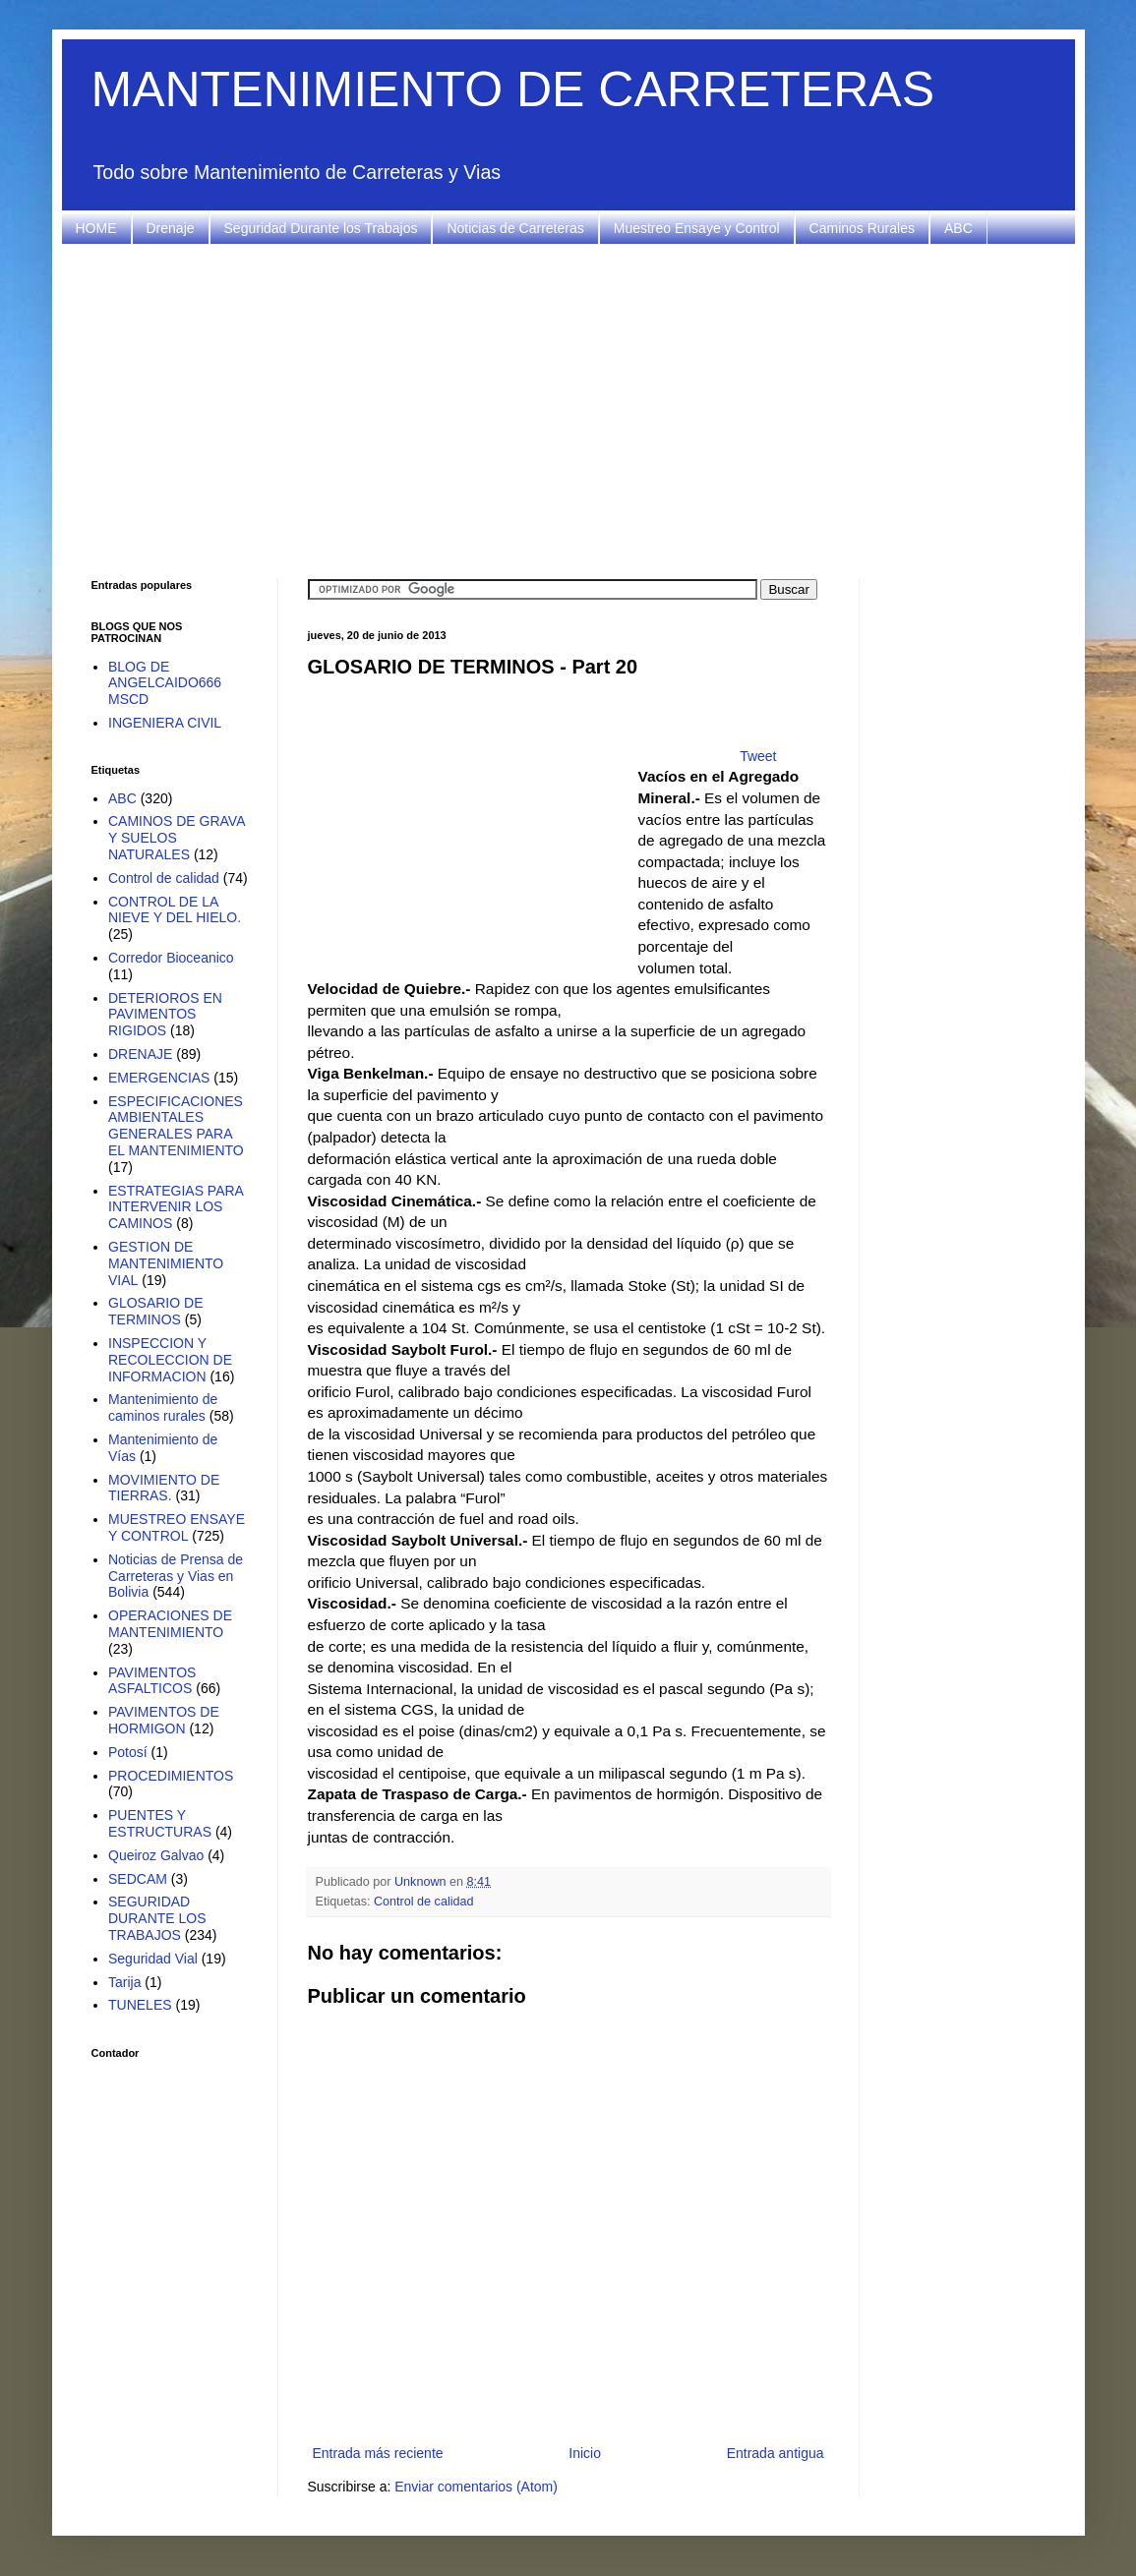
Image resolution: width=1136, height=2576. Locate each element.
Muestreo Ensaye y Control (697, 228)
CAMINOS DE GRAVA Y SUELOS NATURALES (176, 837)
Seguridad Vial (153, 1958)
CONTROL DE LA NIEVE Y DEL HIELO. (174, 910)
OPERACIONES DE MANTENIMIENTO (170, 1624)
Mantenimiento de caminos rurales (162, 1407)
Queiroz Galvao (156, 1855)
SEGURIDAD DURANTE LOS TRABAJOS (157, 1918)
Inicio (584, 2453)
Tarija (124, 1982)
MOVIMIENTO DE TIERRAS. (163, 1488)
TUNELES (140, 2005)
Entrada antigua (775, 2453)
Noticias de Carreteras (515, 228)
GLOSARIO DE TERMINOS (155, 1311)
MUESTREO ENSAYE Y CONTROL (176, 1527)
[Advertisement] (568, 412)
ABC (958, 228)
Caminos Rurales (862, 228)
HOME (96, 228)
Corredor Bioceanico (171, 958)
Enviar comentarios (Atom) (476, 2486)
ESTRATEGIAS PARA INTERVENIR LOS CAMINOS (175, 1207)
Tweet (758, 756)
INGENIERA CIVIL (164, 723)
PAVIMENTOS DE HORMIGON (163, 1720)
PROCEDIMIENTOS (170, 1776)
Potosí (128, 1752)
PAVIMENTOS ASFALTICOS (152, 1681)
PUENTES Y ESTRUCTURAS (159, 1823)
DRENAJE (140, 1054)
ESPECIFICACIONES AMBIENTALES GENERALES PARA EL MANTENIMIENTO (176, 1125)
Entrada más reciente (378, 2453)
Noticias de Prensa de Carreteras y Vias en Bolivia (175, 1576)
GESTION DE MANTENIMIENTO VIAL (165, 1263)
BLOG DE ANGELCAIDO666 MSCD (164, 683)
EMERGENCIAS (158, 1077)
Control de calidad (424, 1901)
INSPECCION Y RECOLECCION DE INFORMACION (170, 1359)
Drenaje (171, 228)
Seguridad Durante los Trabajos (321, 228)
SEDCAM (137, 1879)
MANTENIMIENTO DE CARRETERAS (513, 89)
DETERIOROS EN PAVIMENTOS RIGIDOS (165, 1014)
